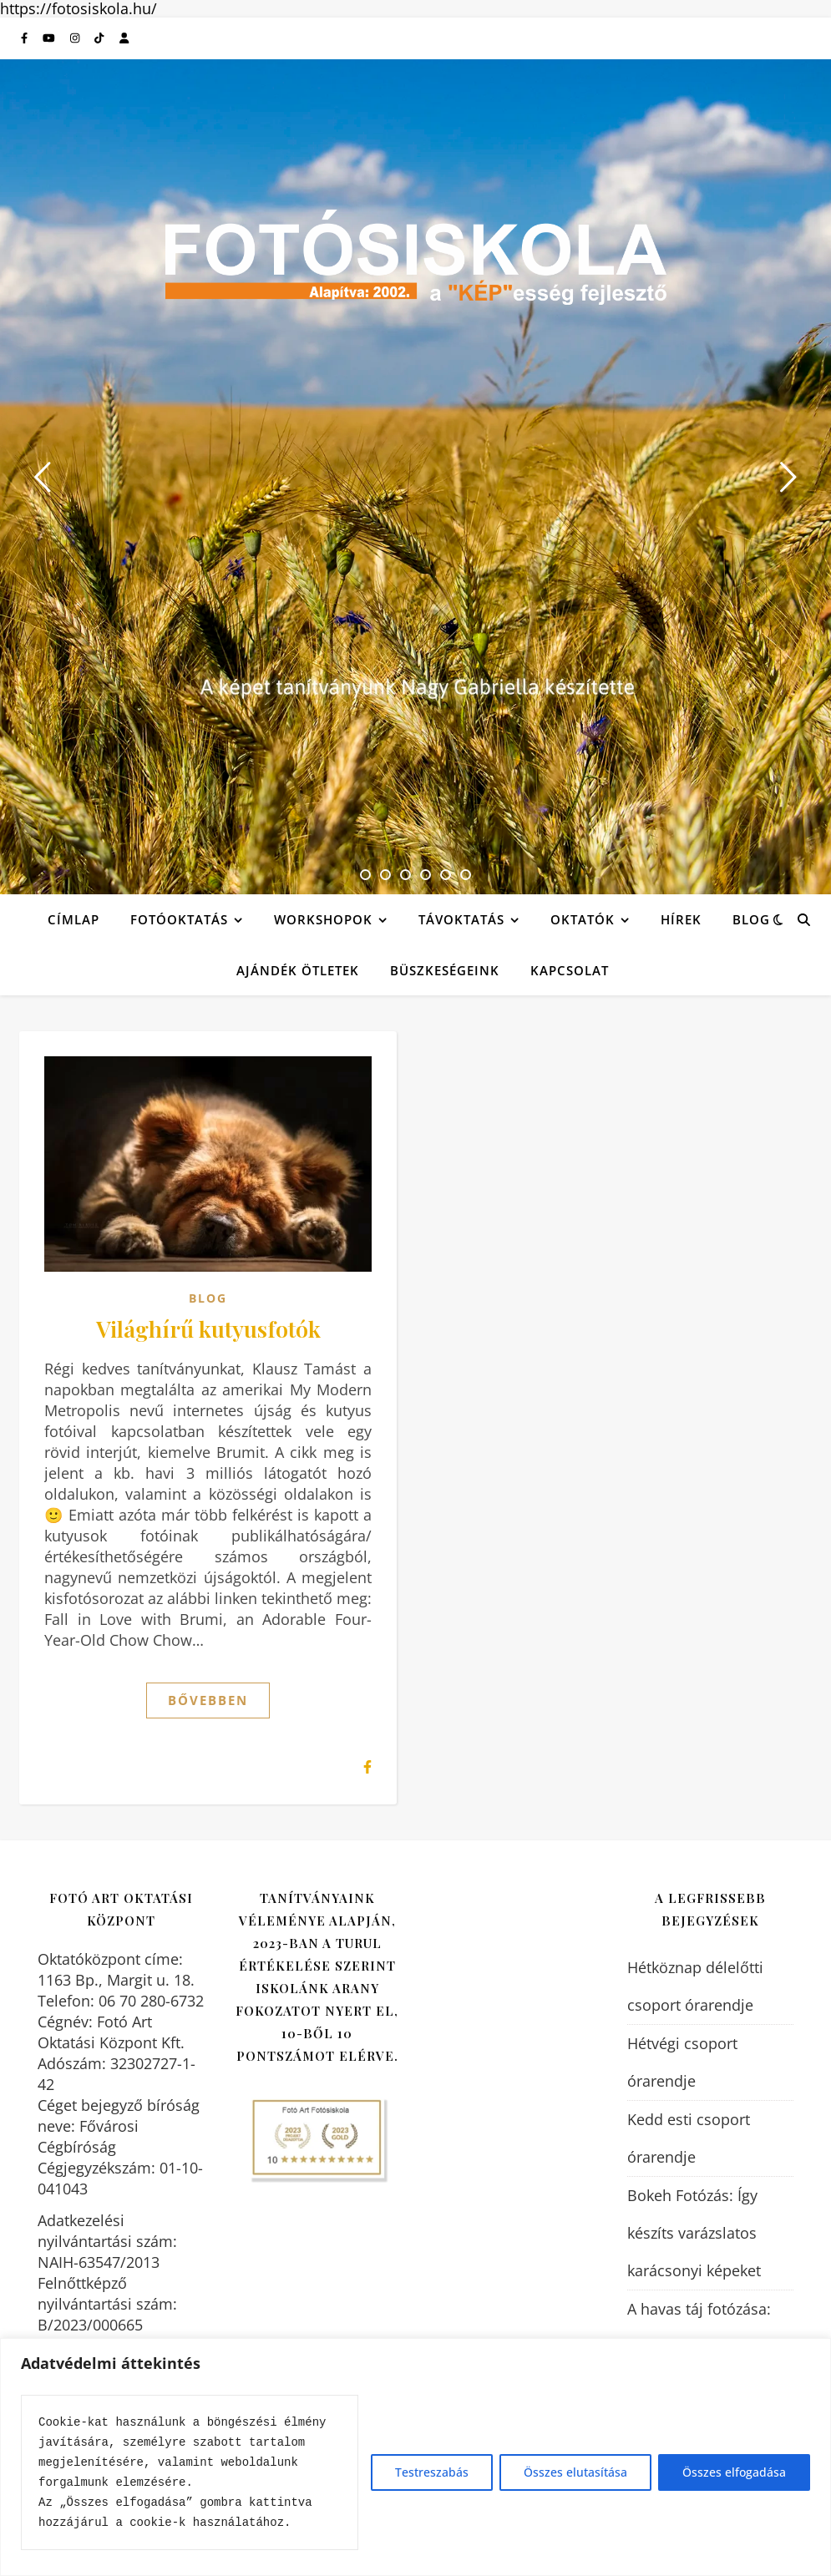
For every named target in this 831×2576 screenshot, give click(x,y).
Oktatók (582, 919)
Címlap (73, 919)
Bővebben (208, 1700)
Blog (751, 919)
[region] (415, 2457)
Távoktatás (461, 919)
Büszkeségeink (444, 970)
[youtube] (50, 38)
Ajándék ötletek (297, 970)
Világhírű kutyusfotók (208, 1328)
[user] (124, 38)
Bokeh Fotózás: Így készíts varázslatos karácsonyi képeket (694, 2232)
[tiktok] (100, 38)
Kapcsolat (569, 970)
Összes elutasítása (575, 2472)
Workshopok (323, 919)
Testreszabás (432, 2472)
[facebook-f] (25, 38)
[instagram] (76, 38)
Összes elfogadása (734, 2472)
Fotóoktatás (179, 919)
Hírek (681, 919)
